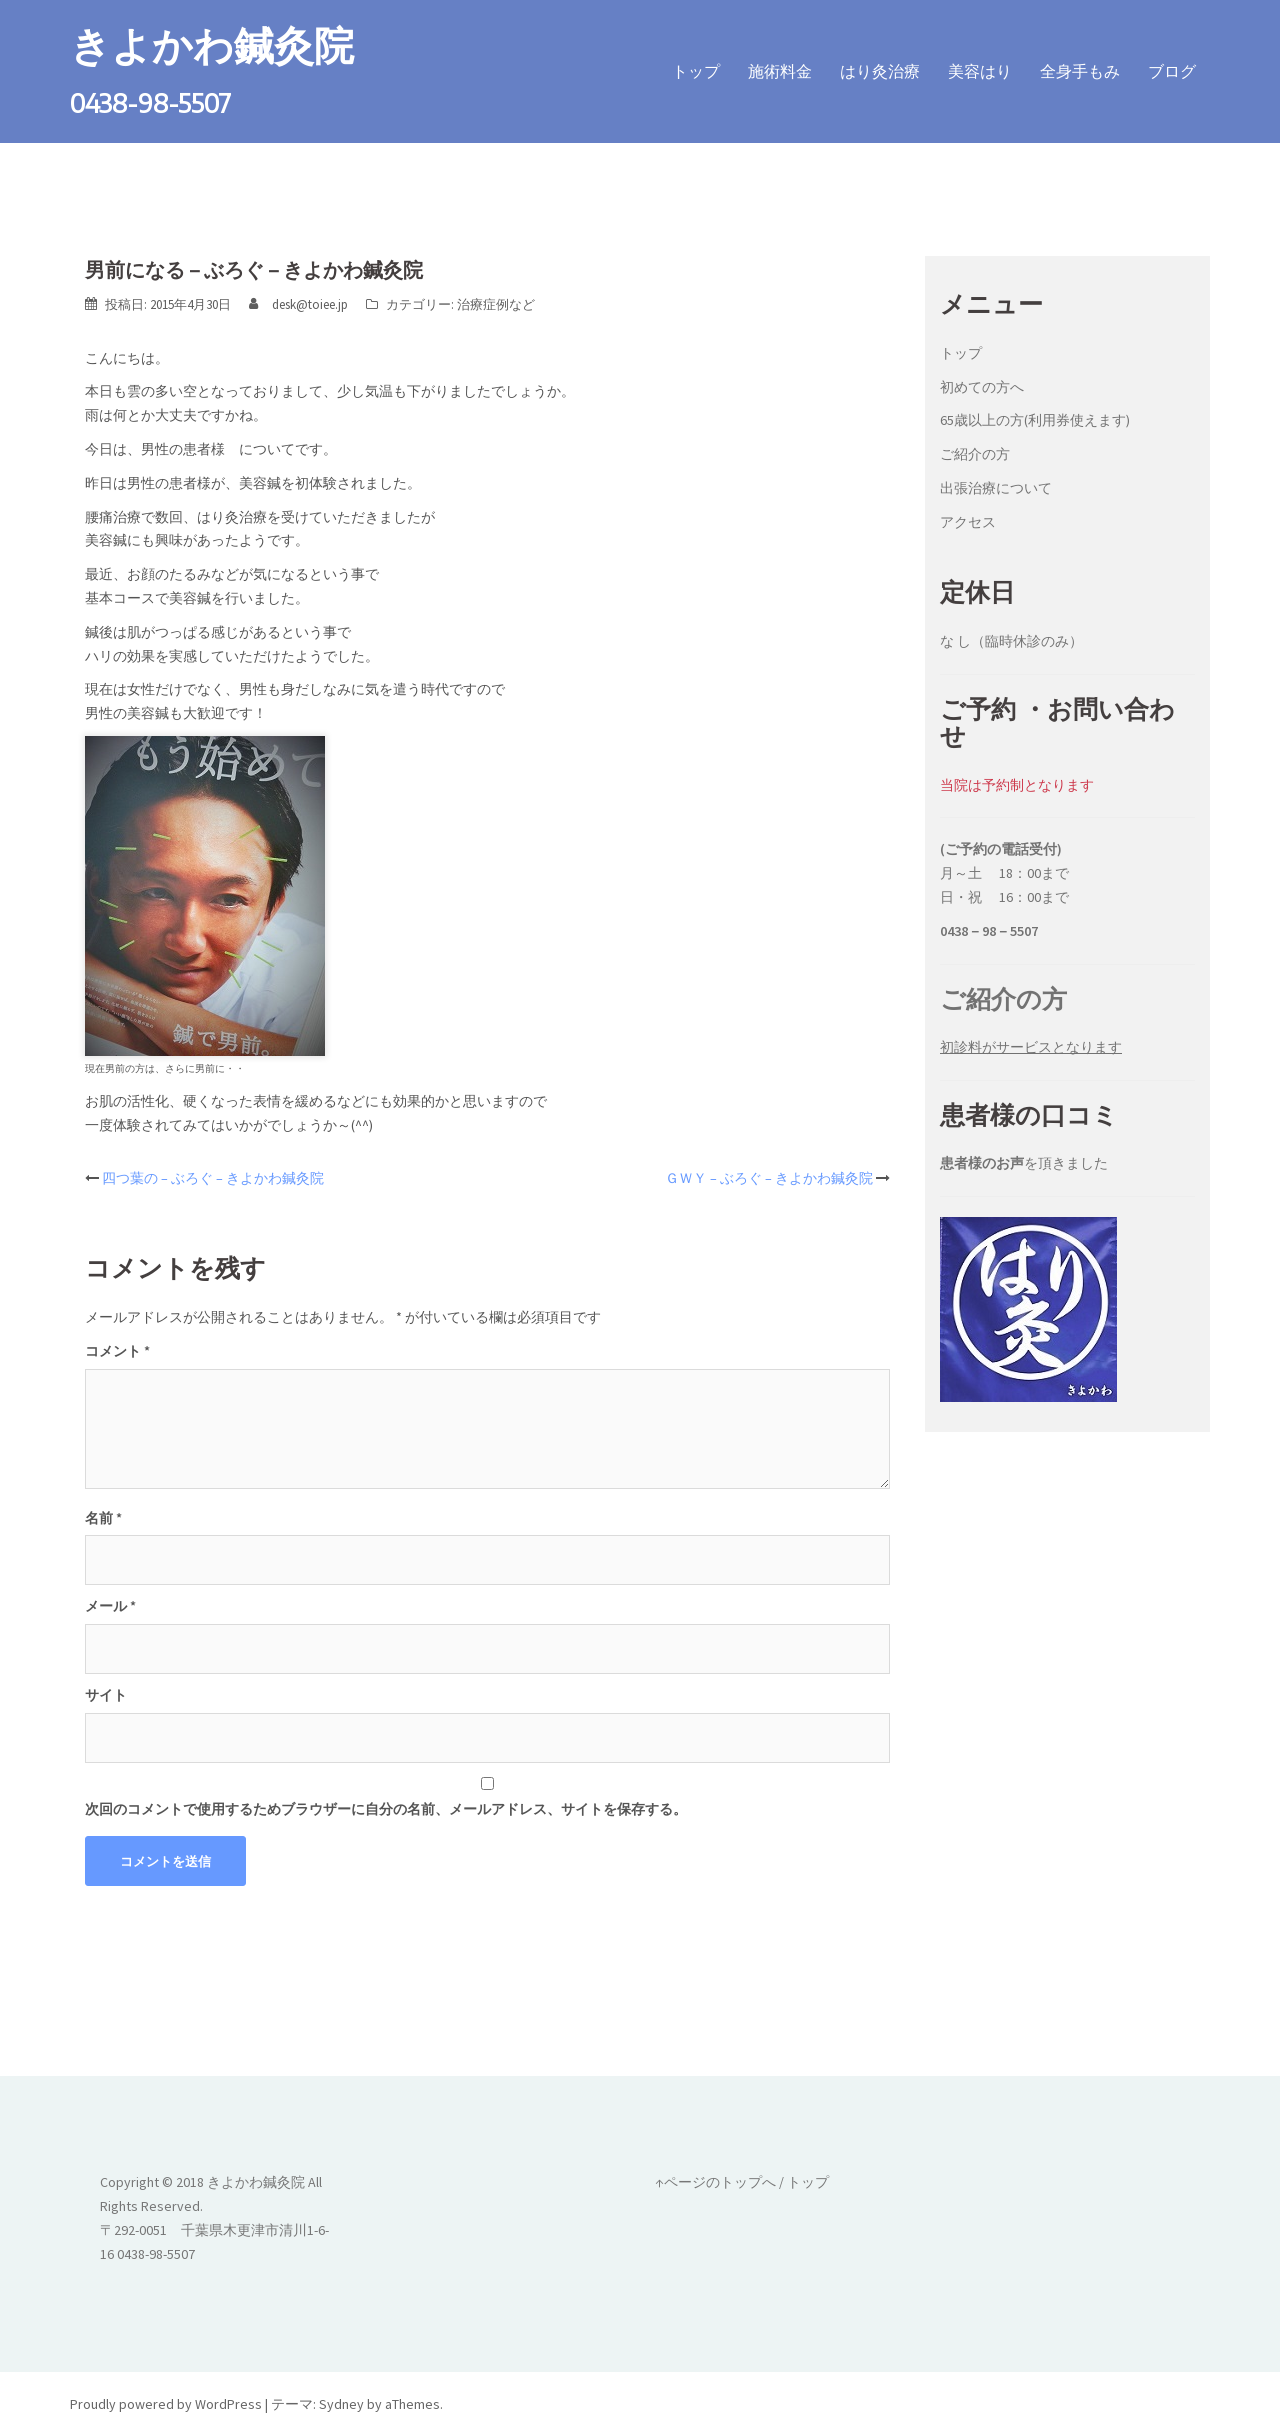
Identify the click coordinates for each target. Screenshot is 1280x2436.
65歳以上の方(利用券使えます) (1035, 420)
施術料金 (780, 71)
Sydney (341, 2403)
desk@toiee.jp (310, 304)
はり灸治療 (880, 71)
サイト (106, 1695)
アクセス (968, 521)
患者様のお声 (982, 1163)
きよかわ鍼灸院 (212, 44)
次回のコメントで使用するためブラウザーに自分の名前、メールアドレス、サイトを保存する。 (386, 1808)
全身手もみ (1080, 71)
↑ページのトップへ (715, 2182)
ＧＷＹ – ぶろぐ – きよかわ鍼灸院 (769, 1178)
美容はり (980, 71)
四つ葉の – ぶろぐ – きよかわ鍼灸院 (213, 1178)
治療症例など (496, 304)
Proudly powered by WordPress (166, 2403)
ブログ (1172, 71)
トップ (696, 71)
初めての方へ (982, 386)
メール (110, 1606)
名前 (103, 1517)
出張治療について (996, 487)
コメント (117, 1350)
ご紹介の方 (975, 454)
